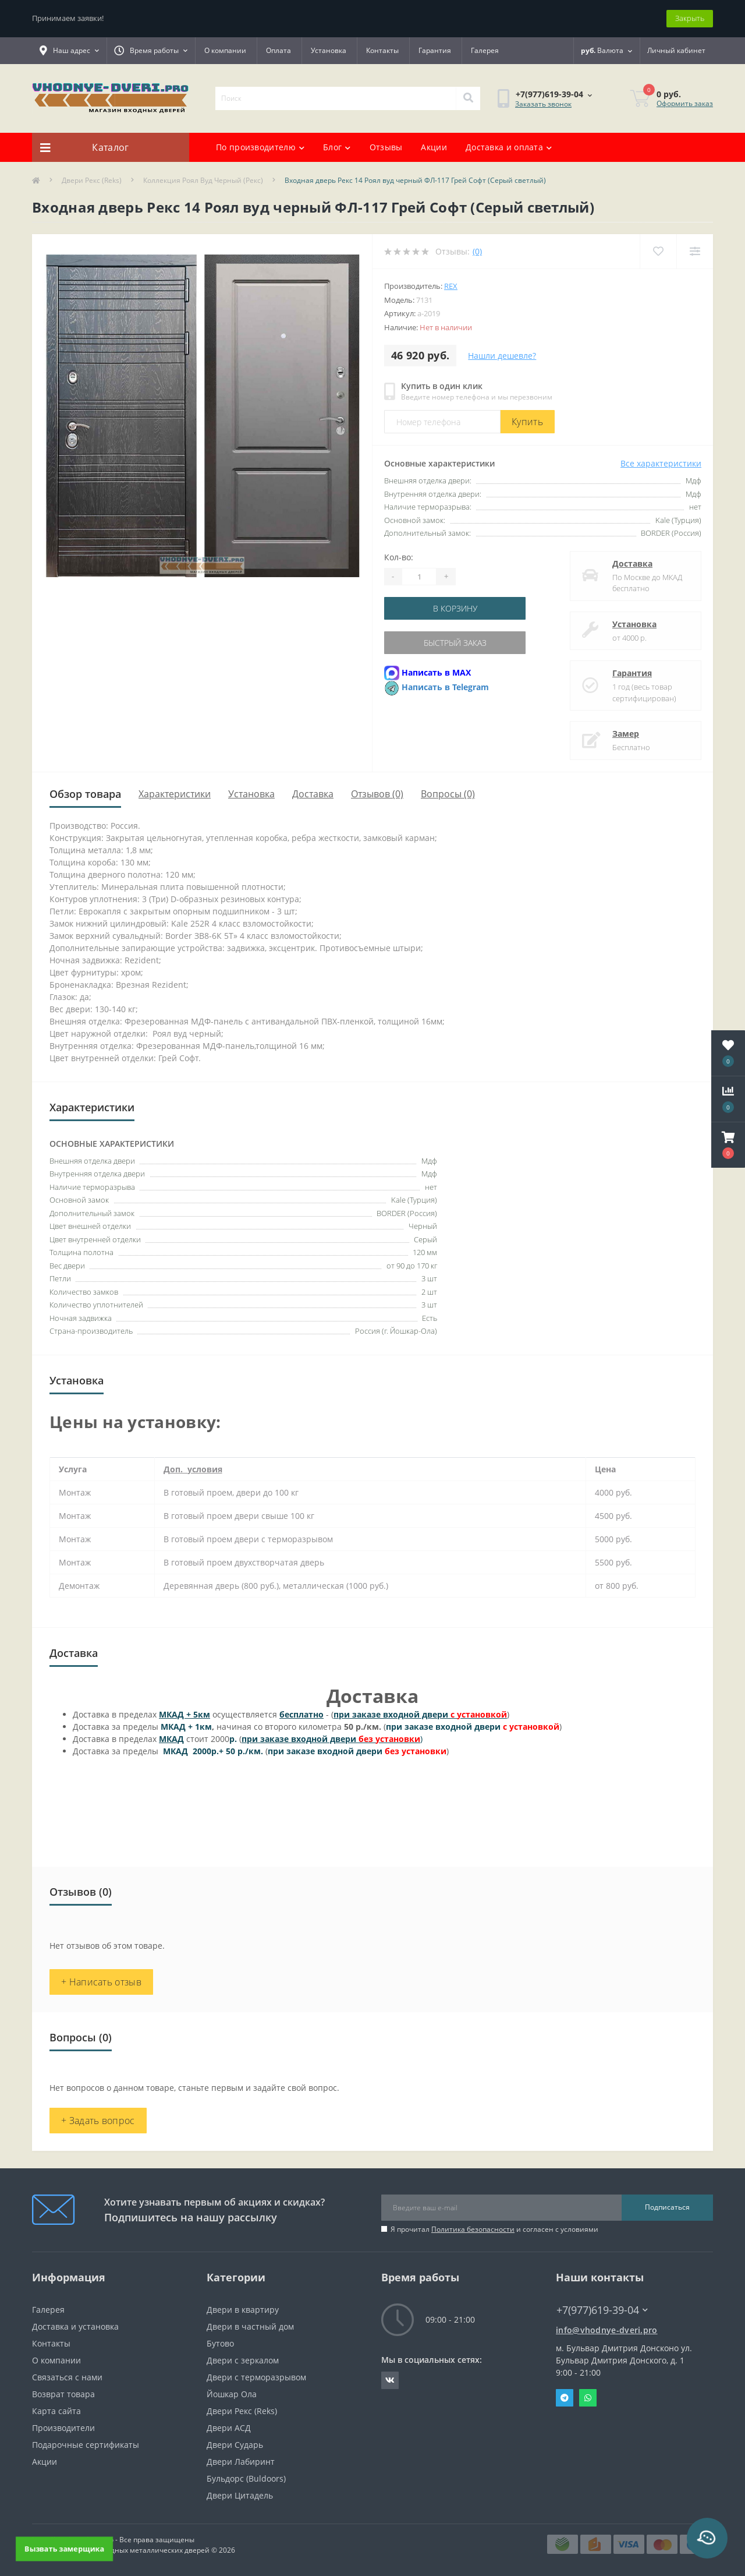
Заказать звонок (543, 104)
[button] (728, 1145)
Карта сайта (56, 2410)
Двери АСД (229, 2427)
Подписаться (667, 2207)
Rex (450, 286)
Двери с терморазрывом (256, 2377)
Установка (328, 50)
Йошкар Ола (232, 2394)
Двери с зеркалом (243, 2360)
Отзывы (386, 147)
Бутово (220, 2343)
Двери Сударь (235, 2444)
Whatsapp (587, 2398)
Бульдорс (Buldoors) (246, 2478)
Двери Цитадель (240, 2495)
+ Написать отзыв (101, 1982)
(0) (477, 251)
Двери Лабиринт (241, 2461)
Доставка (632, 563)
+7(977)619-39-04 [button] (602, 2310)
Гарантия (434, 50)
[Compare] (694, 251)
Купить (527, 421)
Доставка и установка (75, 2326)
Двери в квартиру (243, 2309)
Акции (434, 147)
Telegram (564, 2398)
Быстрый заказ (455, 642)
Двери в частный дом (250, 2326)
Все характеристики (660, 463)
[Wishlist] (658, 251)
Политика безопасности (473, 2229)
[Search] (468, 98)
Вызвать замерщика (64, 2548)
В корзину (455, 608)
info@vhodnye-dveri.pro (607, 2329)
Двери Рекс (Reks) (92, 180)
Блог (337, 147)
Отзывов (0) (377, 793)
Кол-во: (398, 557)
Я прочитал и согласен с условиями (494, 2229)
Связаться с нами (67, 2377)
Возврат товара (63, 2394)
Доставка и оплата (509, 147)
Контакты (382, 50)
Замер (625, 733)
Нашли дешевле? (502, 355)
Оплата (278, 50)
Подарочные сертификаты (85, 2444)
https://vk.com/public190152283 (390, 2380)
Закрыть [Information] (689, 18)
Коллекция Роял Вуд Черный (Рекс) (203, 180)
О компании (225, 50)
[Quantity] (419, 576)
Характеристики (175, 793)
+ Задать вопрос (98, 2120)
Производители (63, 2427)
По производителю (260, 147)
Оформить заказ (685, 103)
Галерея (485, 50)
